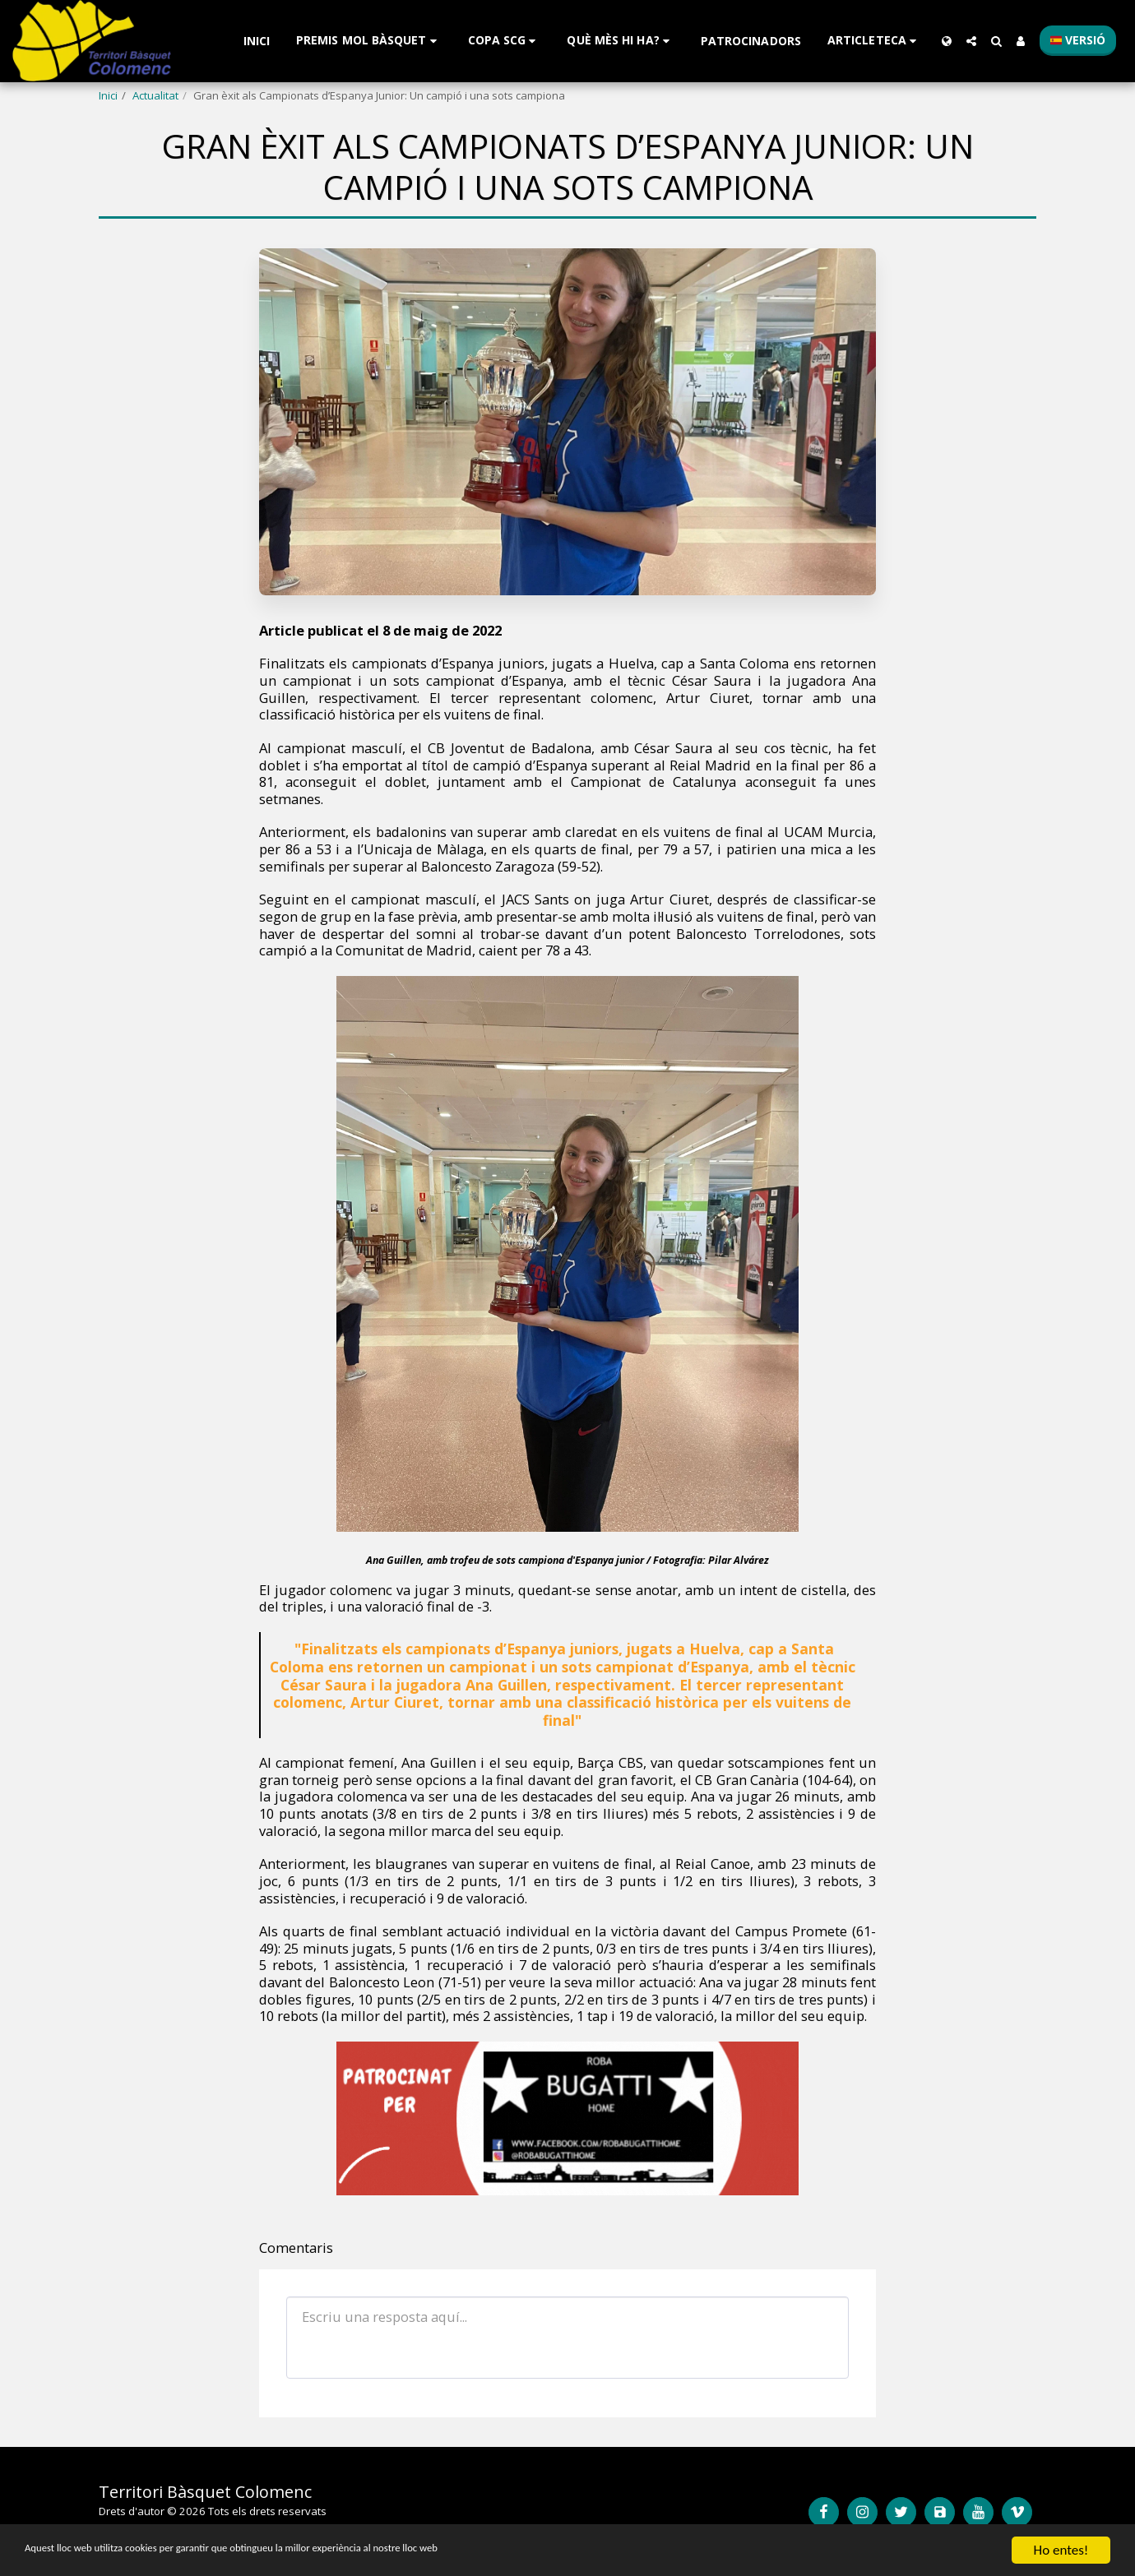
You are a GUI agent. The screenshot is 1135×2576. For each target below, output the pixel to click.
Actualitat (155, 95)
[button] (369, 41)
